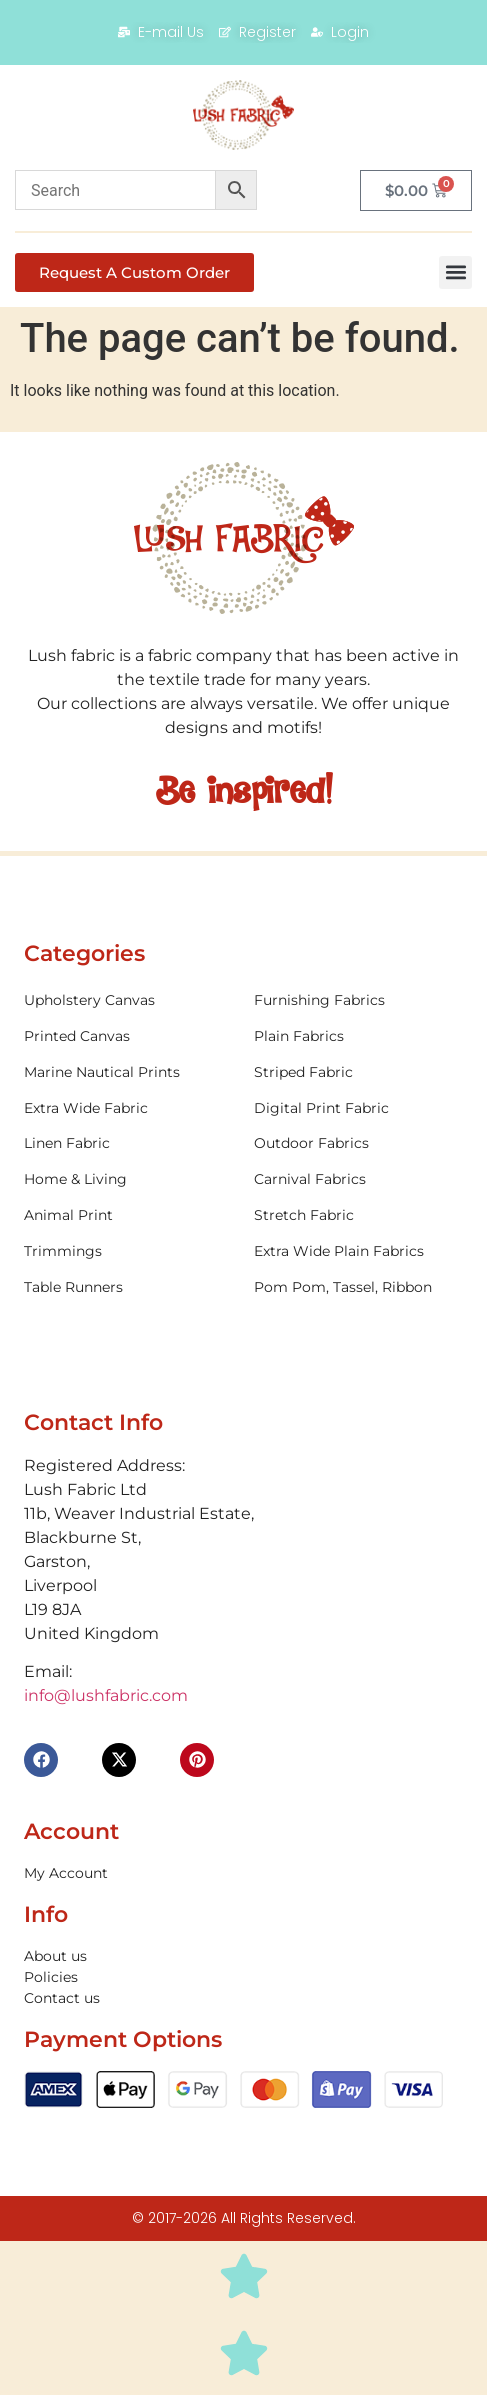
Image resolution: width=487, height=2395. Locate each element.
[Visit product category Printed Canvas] (128, 1036)
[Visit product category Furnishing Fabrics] (358, 1000)
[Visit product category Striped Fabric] (358, 1072)
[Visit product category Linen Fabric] (128, 1143)
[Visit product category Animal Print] (128, 1215)
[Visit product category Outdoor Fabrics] (358, 1143)
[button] (455, 272)
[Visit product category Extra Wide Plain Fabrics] (358, 1251)
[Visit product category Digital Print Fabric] (358, 1108)
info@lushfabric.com (106, 1695)
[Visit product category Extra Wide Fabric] (128, 1108)
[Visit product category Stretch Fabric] (358, 1215)
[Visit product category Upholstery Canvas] (128, 1000)
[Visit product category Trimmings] (128, 1251)
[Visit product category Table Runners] (128, 1287)
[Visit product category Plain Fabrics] (358, 1036)
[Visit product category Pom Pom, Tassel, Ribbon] (358, 1287)
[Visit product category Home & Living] (128, 1179)
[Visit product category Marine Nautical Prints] (128, 1072)
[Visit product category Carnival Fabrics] (358, 1179)
